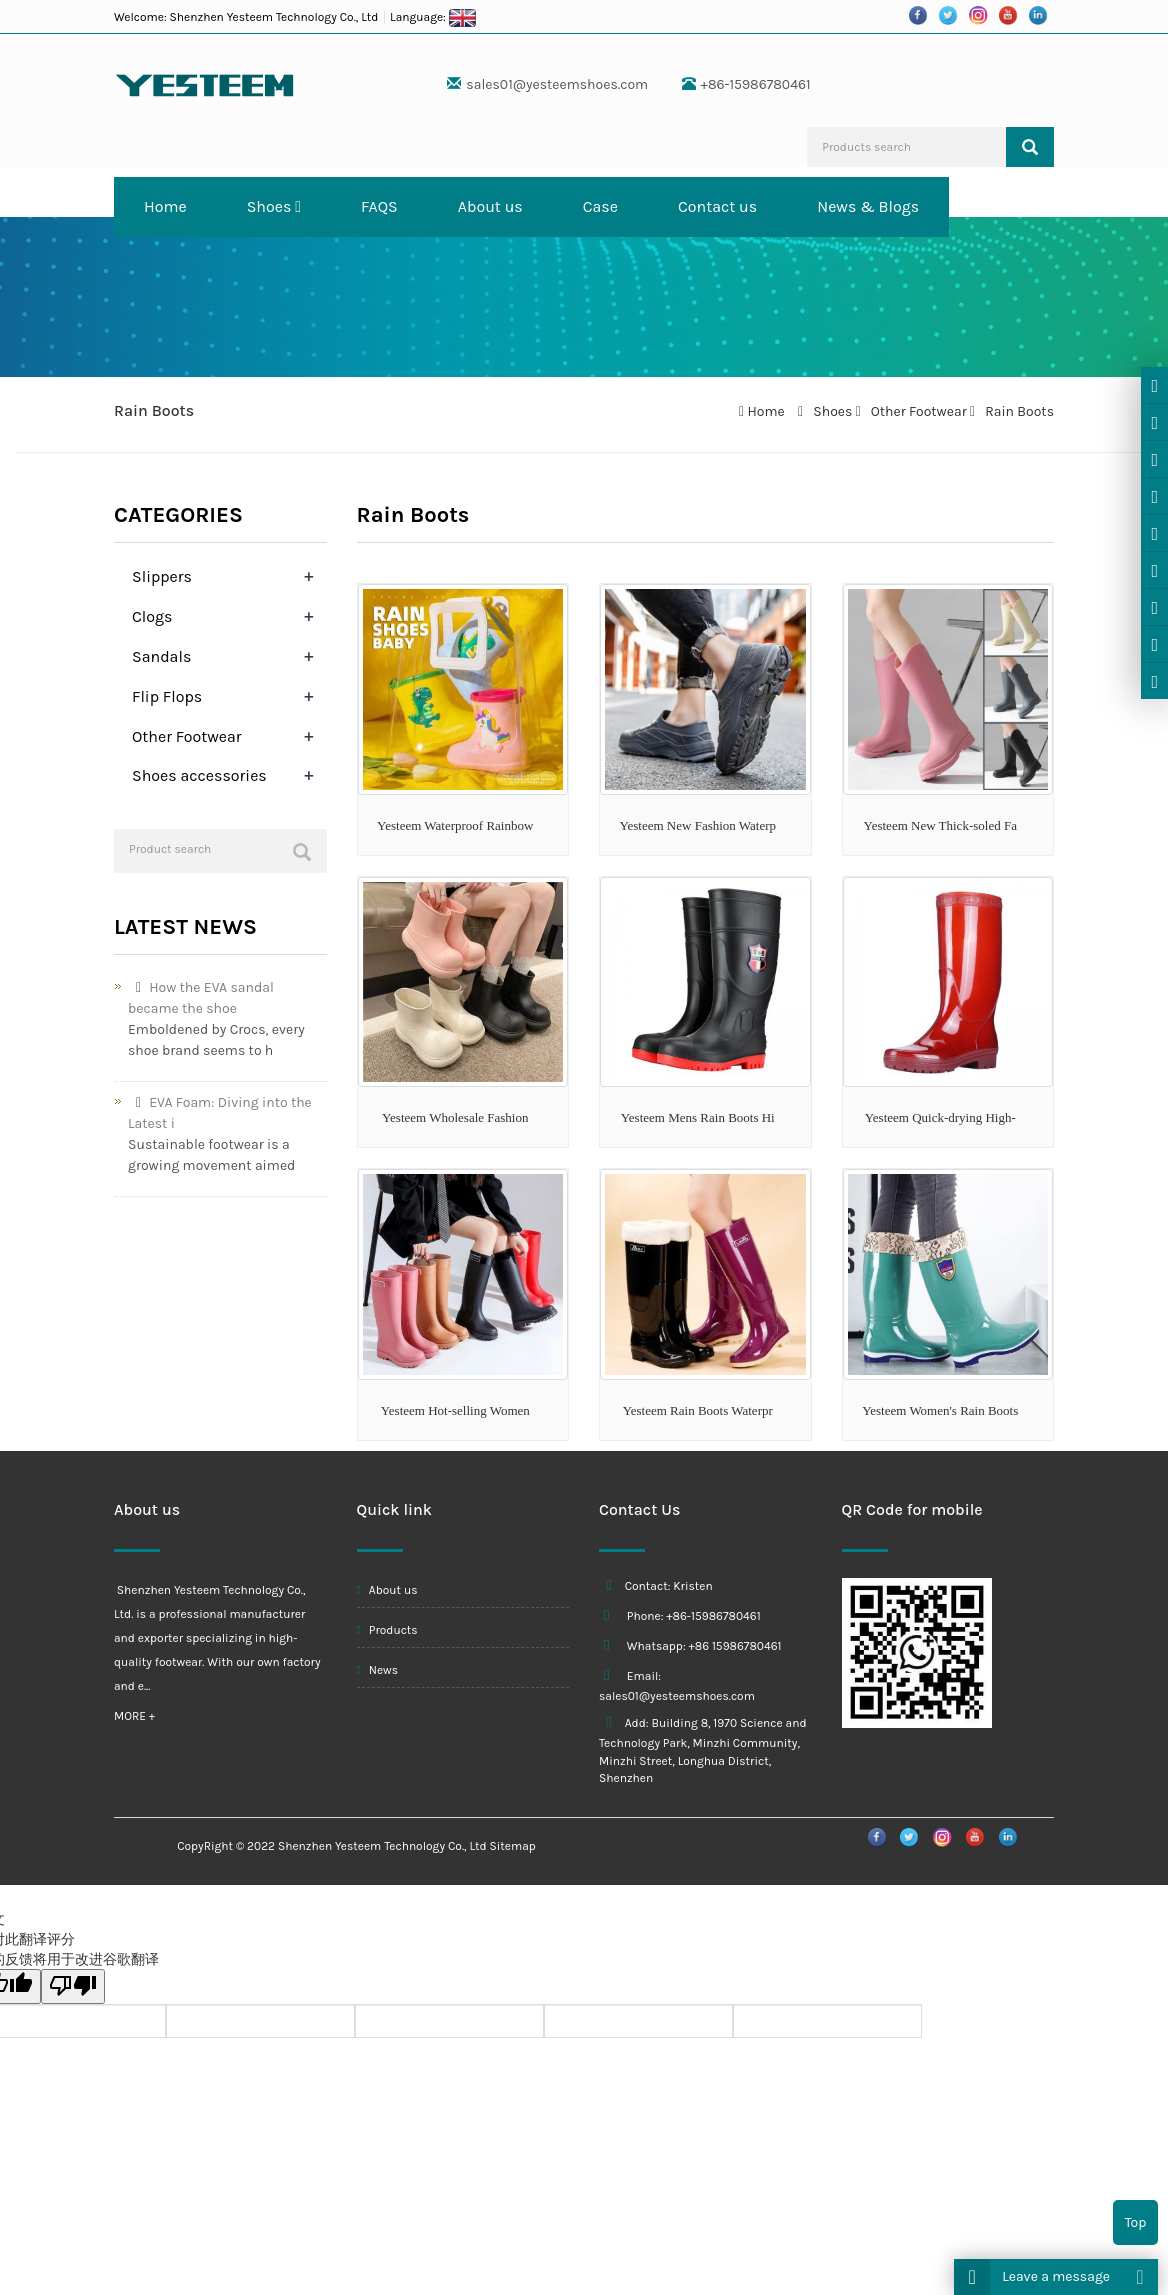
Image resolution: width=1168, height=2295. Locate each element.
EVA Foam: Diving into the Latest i (220, 1113)
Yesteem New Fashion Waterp (697, 825)
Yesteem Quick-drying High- (940, 1117)
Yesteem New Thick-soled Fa (940, 825)
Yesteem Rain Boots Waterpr (698, 1410)
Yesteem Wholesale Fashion (455, 1117)
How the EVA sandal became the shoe (201, 998)
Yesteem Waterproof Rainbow (455, 825)
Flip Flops (167, 696)
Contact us (717, 206)
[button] (298, 206)
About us (490, 206)
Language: (433, 17)
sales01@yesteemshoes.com (557, 84)
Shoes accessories (199, 775)
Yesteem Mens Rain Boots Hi (698, 1117)
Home (165, 206)
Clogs (152, 616)
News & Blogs (868, 206)
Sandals (161, 656)
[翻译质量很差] (73, 1986)
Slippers (162, 576)
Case (600, 206)
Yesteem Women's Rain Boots (940, 1410)
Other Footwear (918, 411)
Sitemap (513, 1846)
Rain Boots (1018, 411)
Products (387, 1630)
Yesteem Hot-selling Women (455, 1410)
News (378, 1670)
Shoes (274, 206)
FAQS (379, 206)
